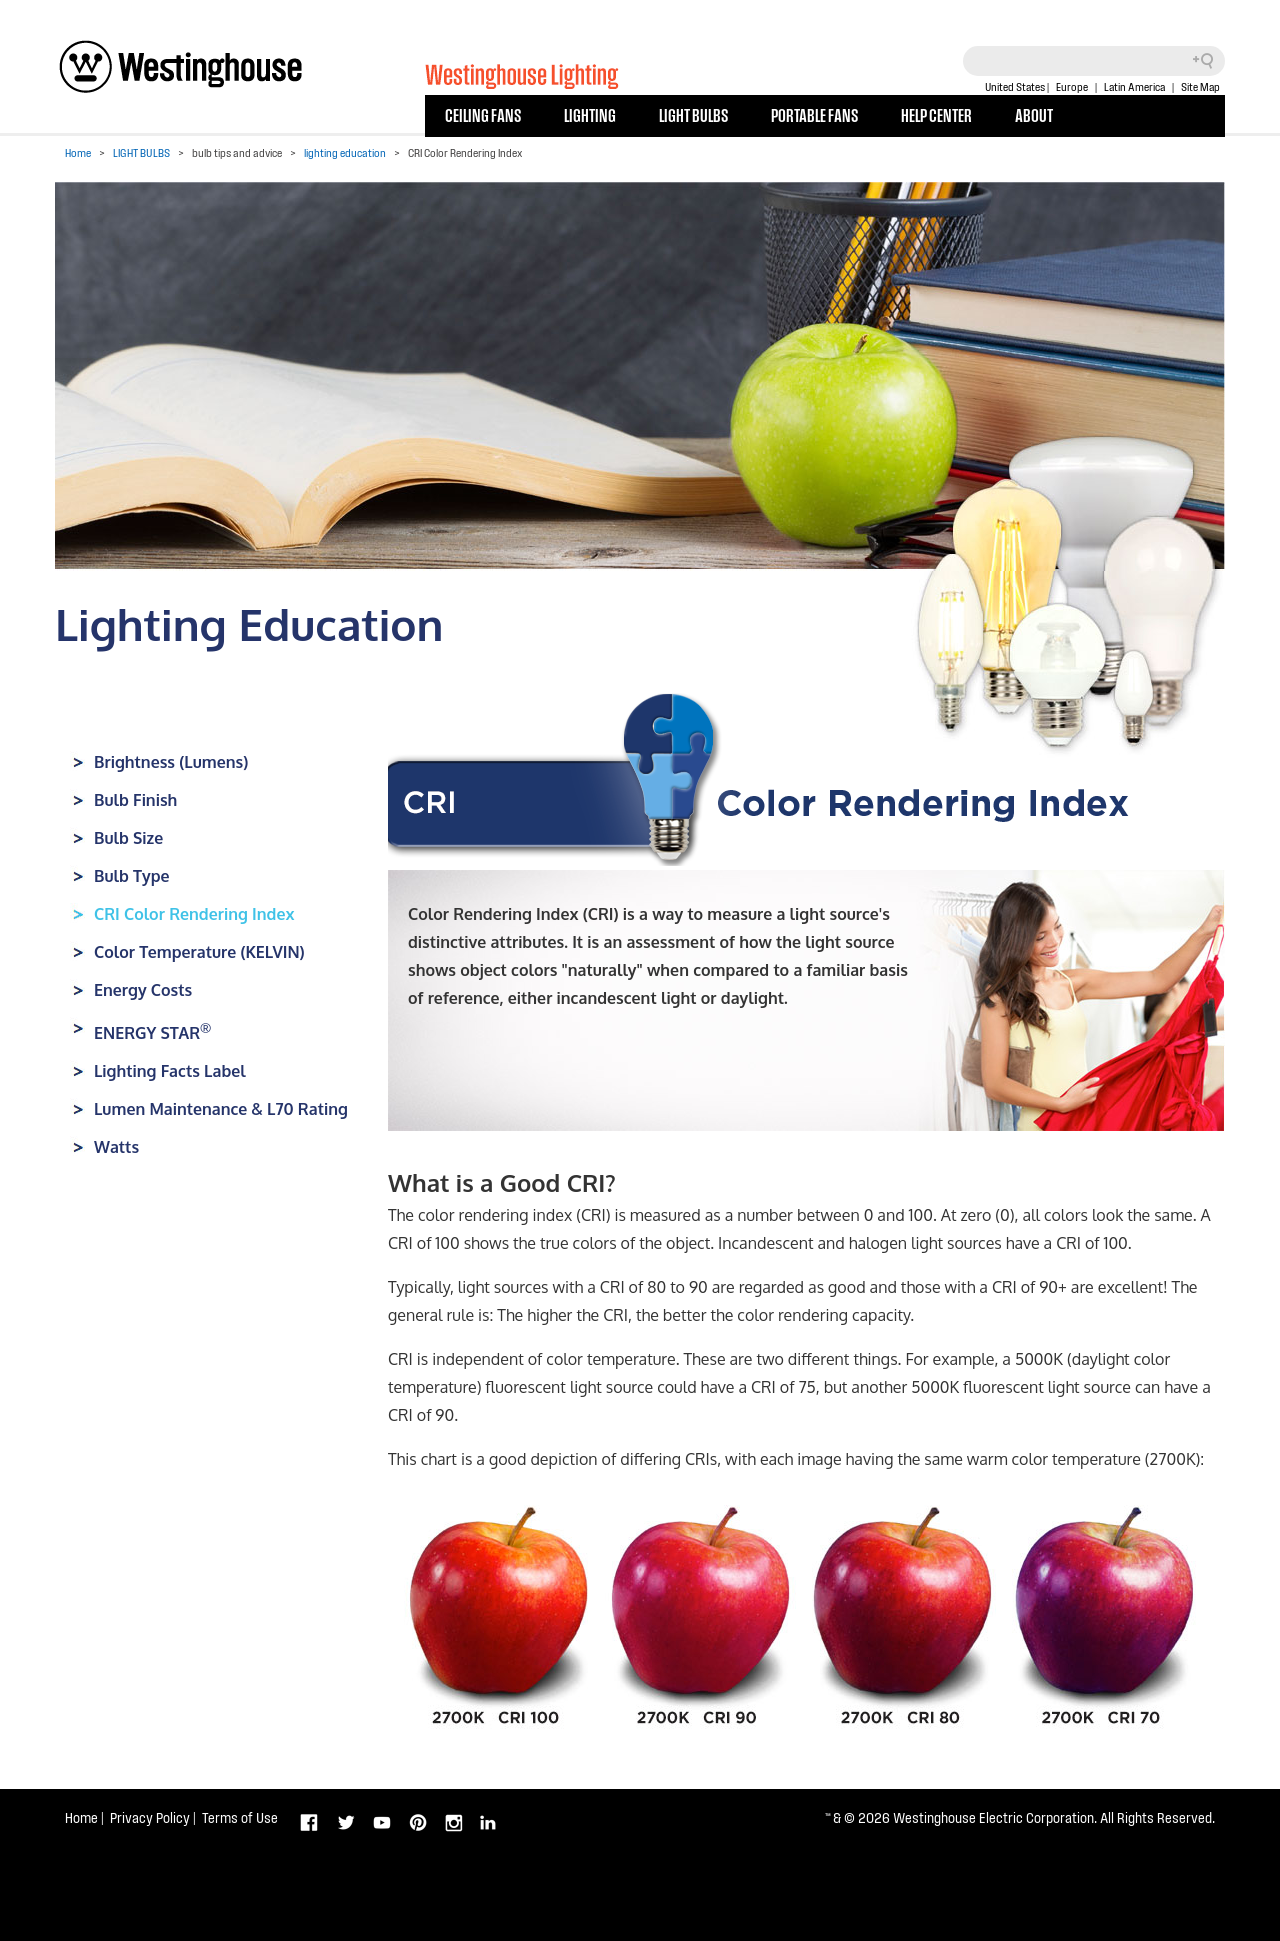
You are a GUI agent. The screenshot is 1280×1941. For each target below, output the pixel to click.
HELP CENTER (936, 114)
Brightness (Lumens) (171, 762)
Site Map (1200, 86)
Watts (116, 1147)
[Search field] (1094, 61)
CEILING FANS (483, 114)
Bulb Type (132, 876)
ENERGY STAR (152, 1033)
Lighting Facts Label (170, 1071)
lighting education (345, 152)
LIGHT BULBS (693, 114)
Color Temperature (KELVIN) (199, 952)
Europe (1072, 86)
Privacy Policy (150, 1817)
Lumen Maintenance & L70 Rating (221, 1109)
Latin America (1134, 86)
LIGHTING (590, 114)
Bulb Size (128, 838)
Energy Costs (143, 990)
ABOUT (1034, 114)
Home (78, 152)
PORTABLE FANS (814, 114)
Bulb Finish (135, 800)
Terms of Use (240, 1817)
